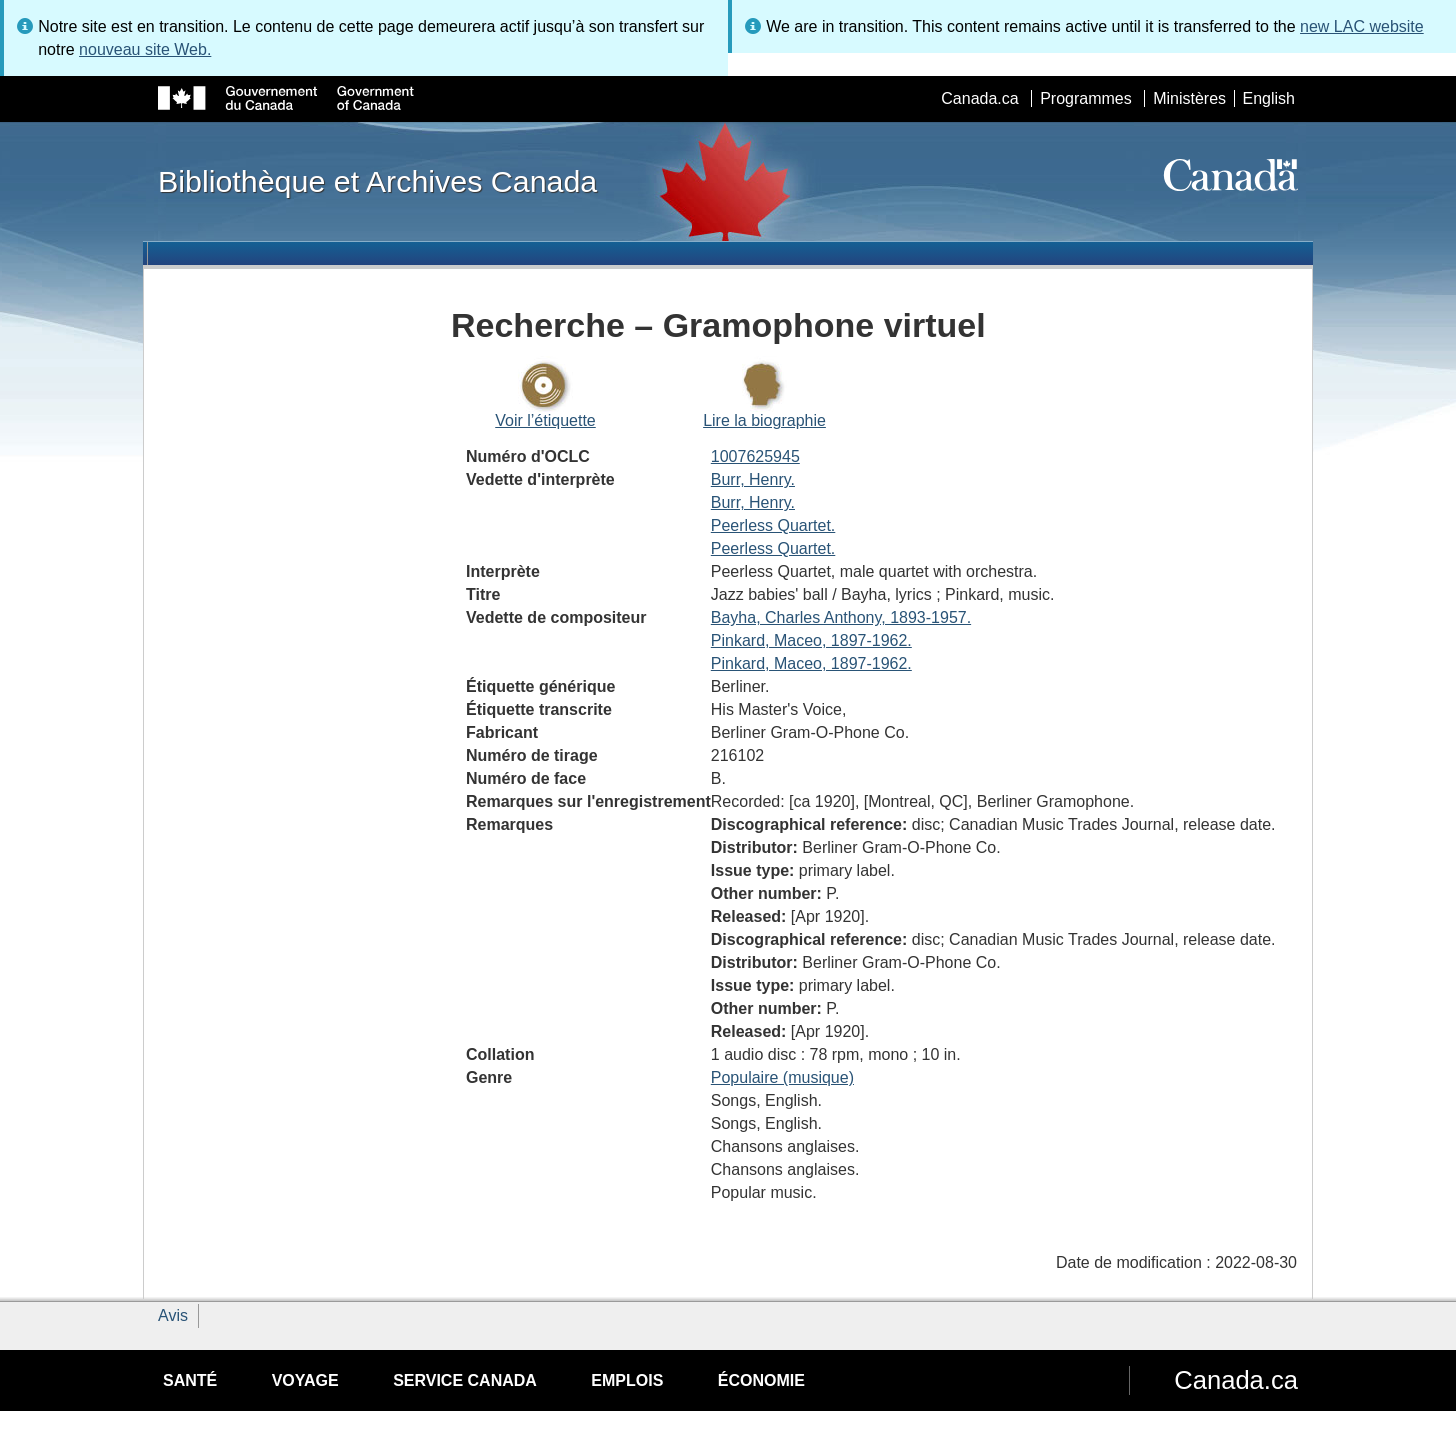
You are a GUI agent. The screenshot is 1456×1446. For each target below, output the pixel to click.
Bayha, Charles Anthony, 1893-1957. (841, 617)
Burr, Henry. (753, 479)
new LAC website (1362, 26)
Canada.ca (979, 98)
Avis (173, 1315)
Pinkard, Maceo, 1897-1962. (811, 640)
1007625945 (755, 456)
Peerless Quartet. (773, 525)
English (1269, 98)
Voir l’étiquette (545, 420)
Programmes (1086, 98)
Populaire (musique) (782, 1077)
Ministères (1189, 98)
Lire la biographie (764, 420)
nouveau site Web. (145, 49)
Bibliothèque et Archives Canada (377, 181)
